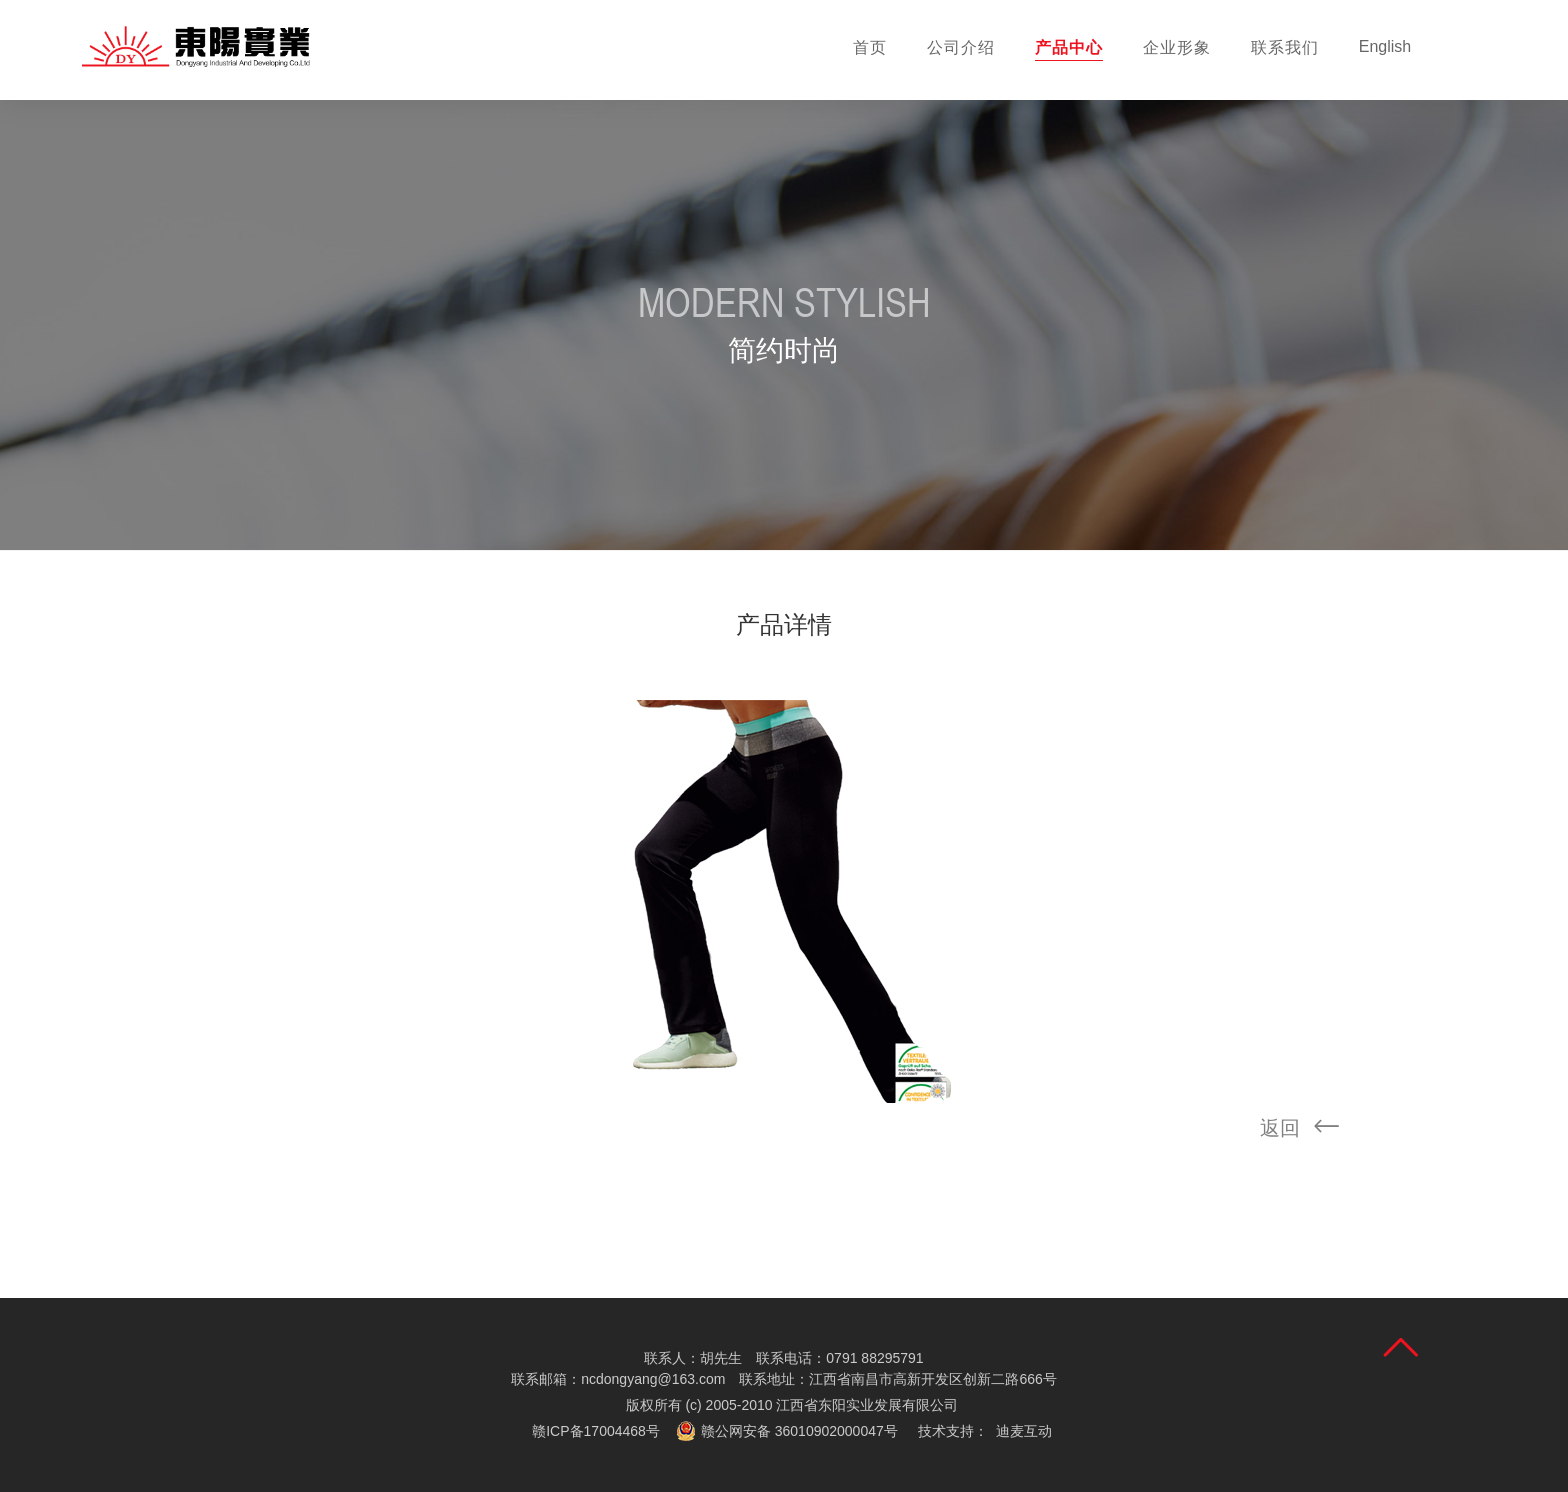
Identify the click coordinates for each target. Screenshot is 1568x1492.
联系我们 (1285, 47)
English (1385, 46)
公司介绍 (961, 47)
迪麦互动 (1024, 1431)
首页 (870, 47)
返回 (1306, 1129)
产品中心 (1069, 47)
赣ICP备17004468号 (596, 1431)
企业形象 (1177, 47)
